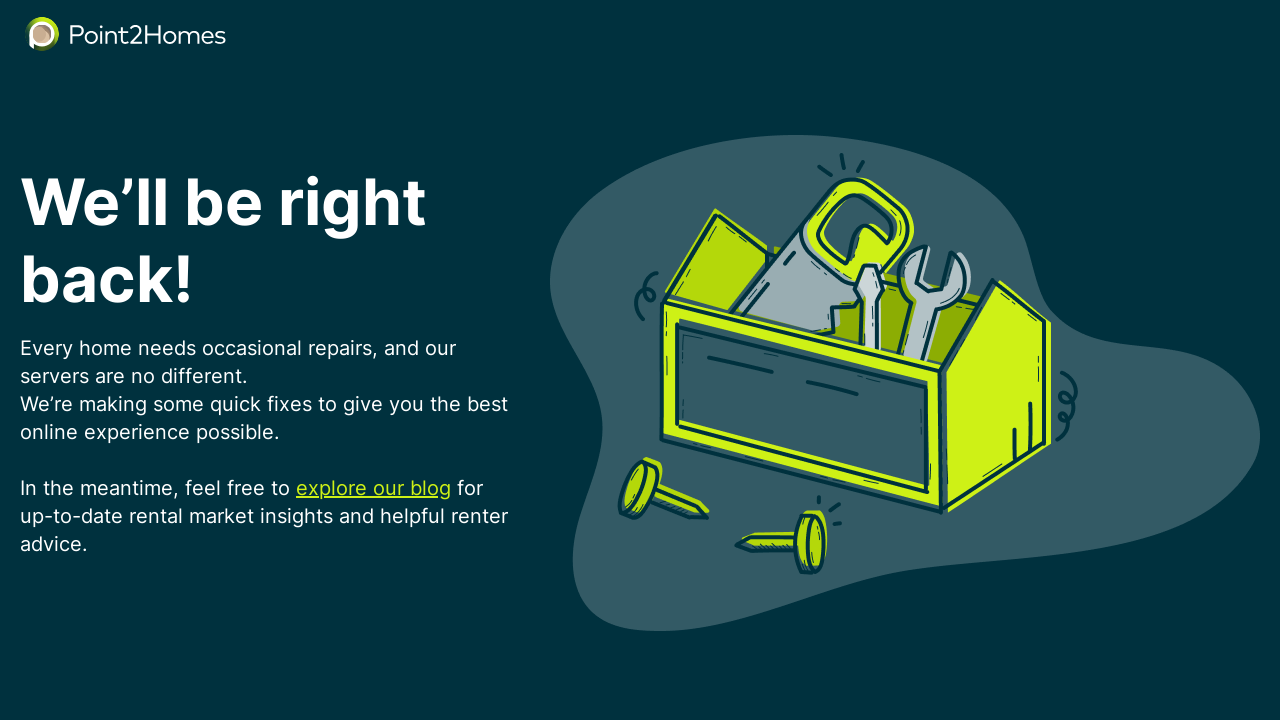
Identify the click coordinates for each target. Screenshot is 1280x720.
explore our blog (373, 488)
